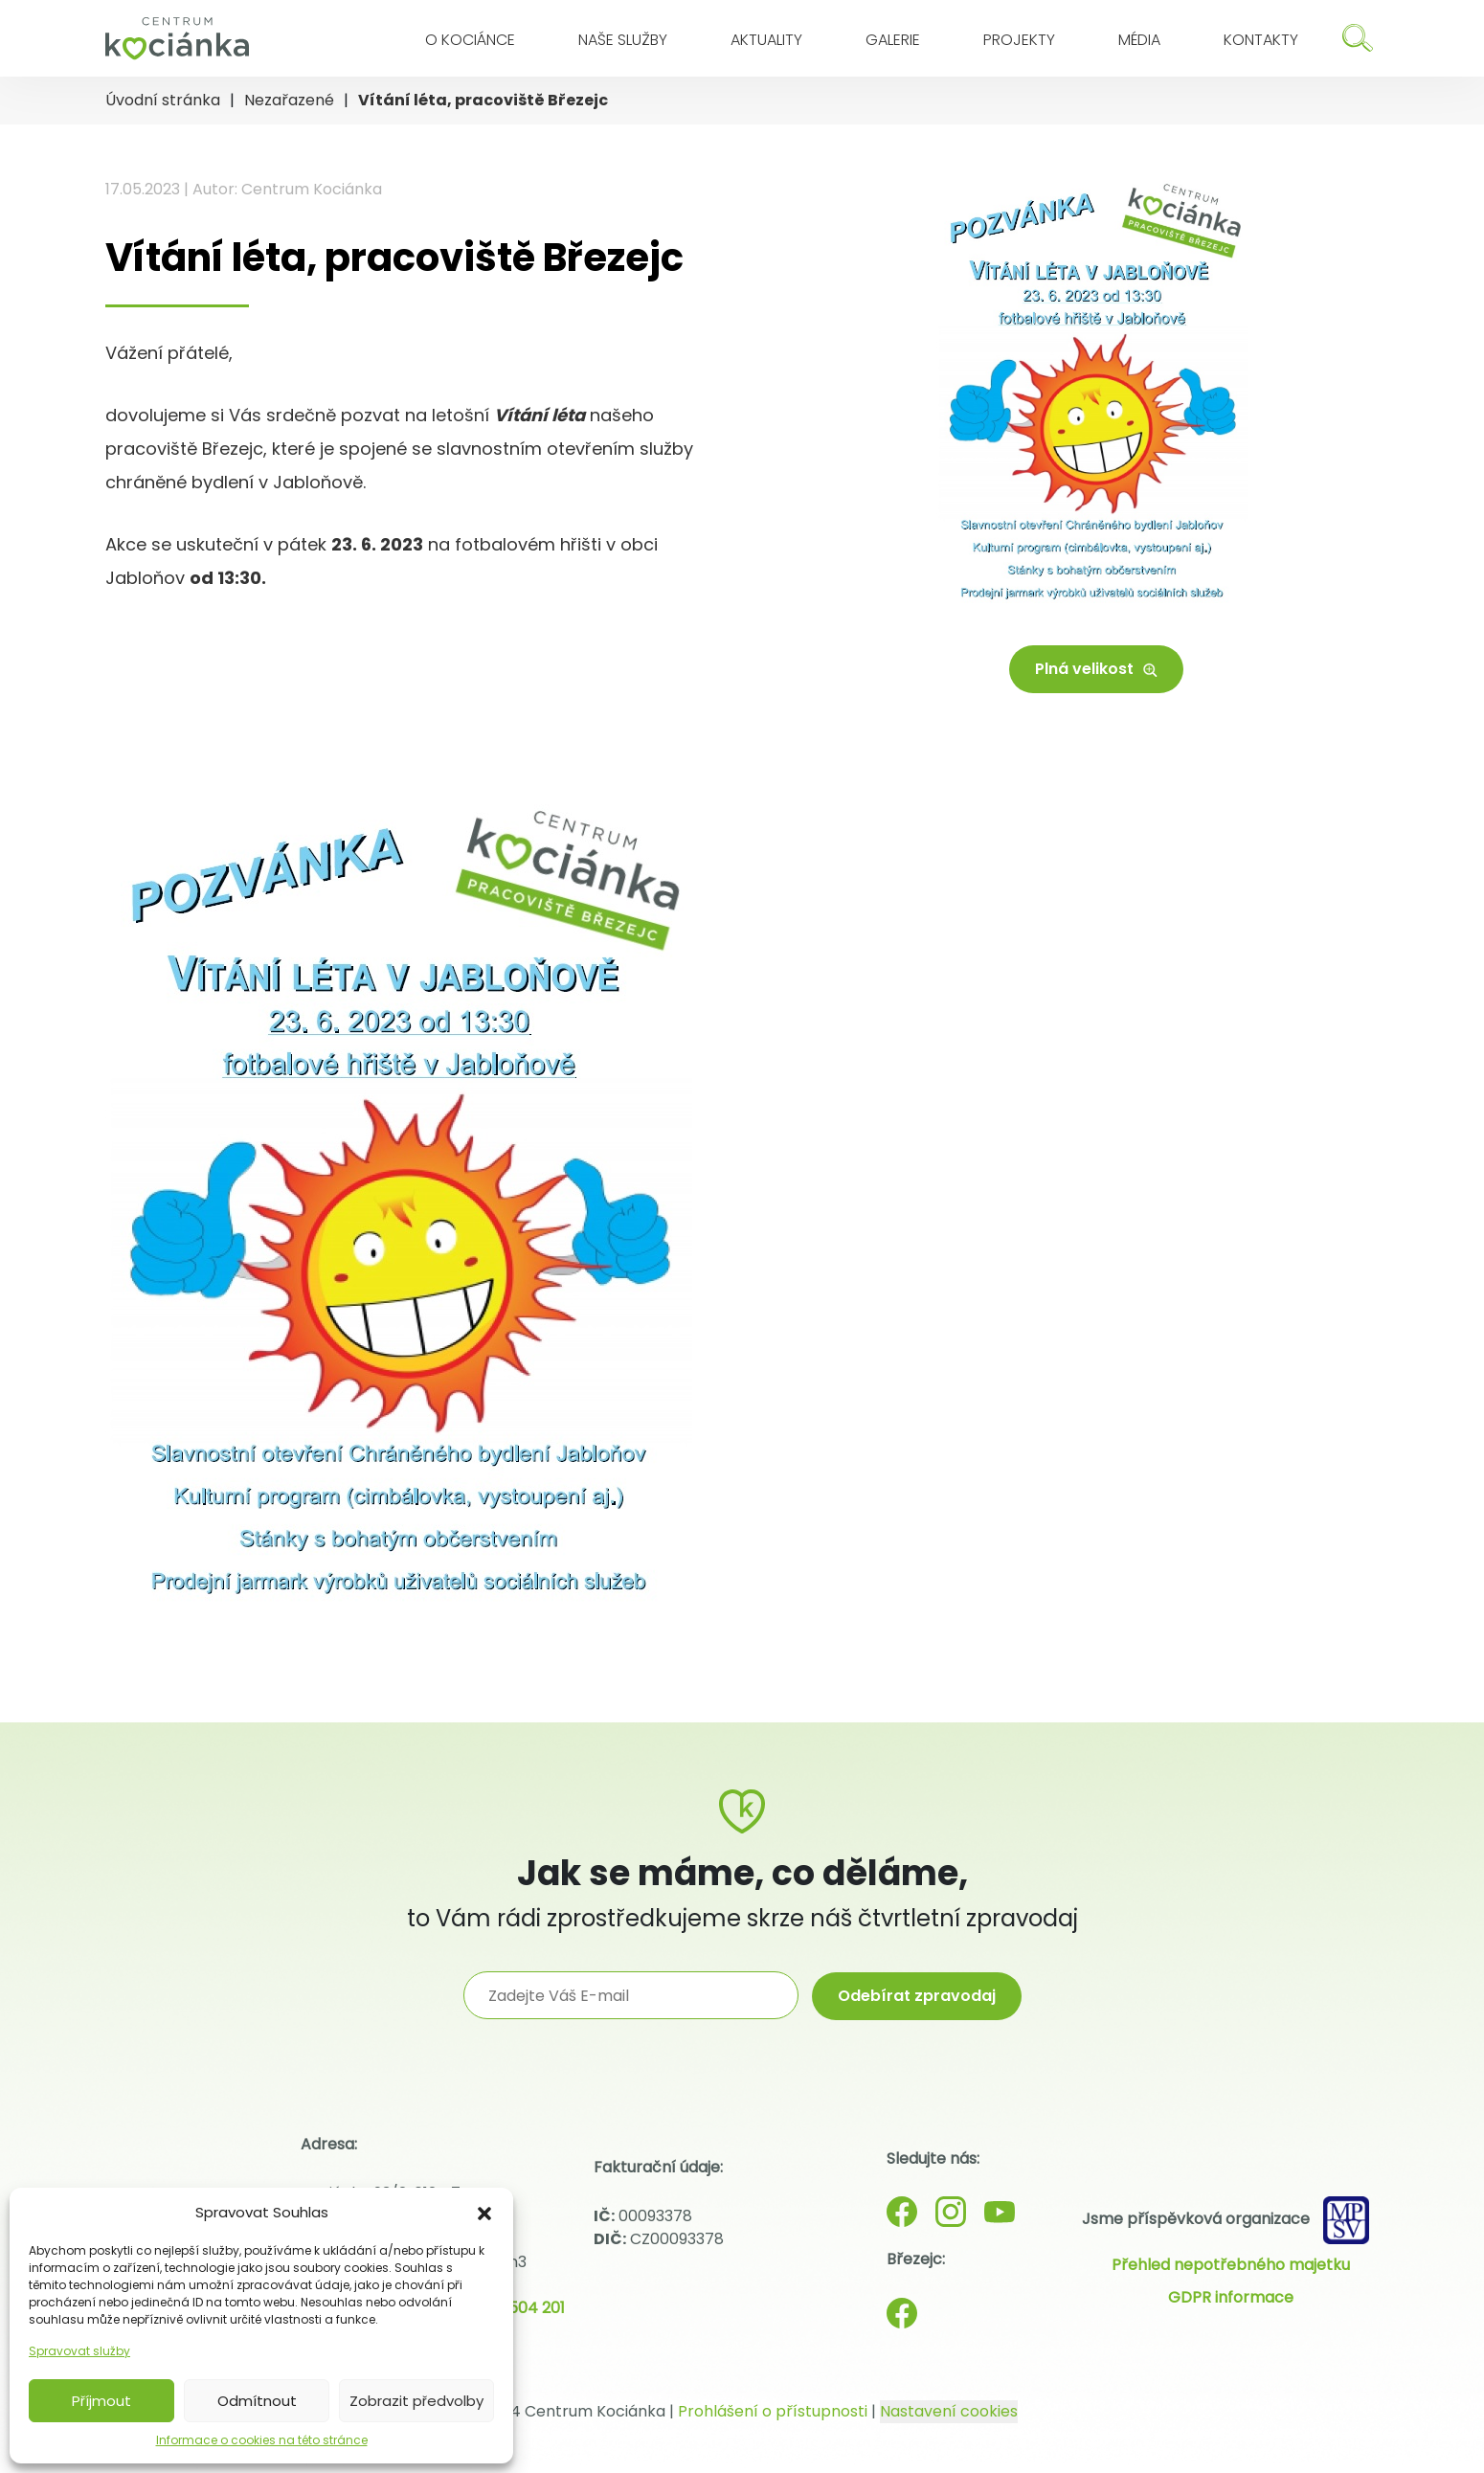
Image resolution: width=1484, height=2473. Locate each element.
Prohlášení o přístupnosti (772, 2411)
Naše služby (622, 40)
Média (1139, 40)
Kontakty (1261, 40)
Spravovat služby (79, 2351)
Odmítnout (257, 2401)
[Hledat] (1358, 38)
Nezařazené (289, 100)
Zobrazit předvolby (416, 2401)
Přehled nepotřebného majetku (1231, 2265)
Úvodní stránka (162, 100)
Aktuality (766, 40)
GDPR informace (1230, 2297)
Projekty (1019, 40)
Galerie (893, 40)
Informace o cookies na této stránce (262, 2440)
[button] (484, 2212)
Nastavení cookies (949, 2411)
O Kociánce (470, 40)
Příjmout (101, 2401)
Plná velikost (1096, 669)
